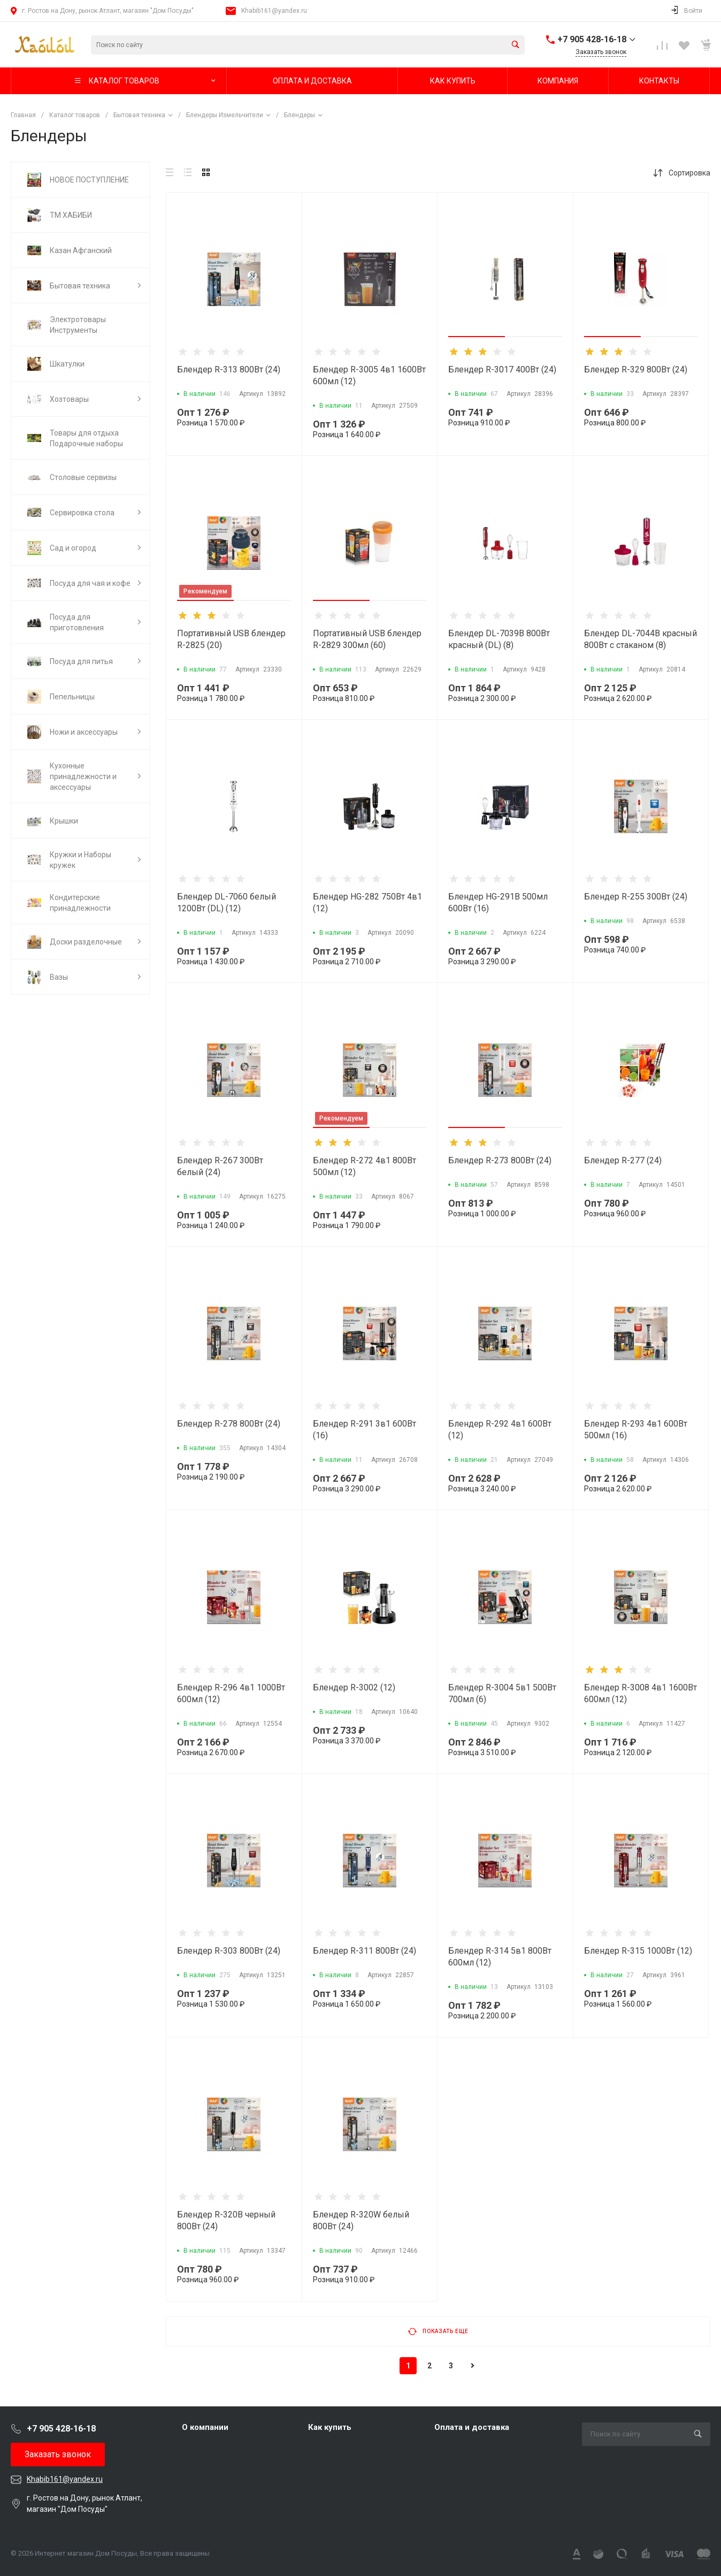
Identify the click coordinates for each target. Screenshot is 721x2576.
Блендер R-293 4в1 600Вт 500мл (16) (635, 1430)
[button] (476, 336)
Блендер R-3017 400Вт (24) (502, 369)
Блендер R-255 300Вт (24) (635, 896)
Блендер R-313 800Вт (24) (228, 369)
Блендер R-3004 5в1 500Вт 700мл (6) (502, 1693)
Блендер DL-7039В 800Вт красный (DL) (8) (499, 639)
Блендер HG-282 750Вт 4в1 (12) (367, 902)
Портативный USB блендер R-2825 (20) (231, 639)
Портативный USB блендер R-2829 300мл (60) (367, 639)
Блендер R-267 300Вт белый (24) (220, 1166)
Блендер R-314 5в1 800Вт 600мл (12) (499, 1957)
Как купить (329, 2427)
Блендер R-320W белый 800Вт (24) (361, 2220)
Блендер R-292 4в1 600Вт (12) (499, 1430)
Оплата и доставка (471, 2427)
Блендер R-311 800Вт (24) (364, 1951)
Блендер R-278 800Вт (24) (228, 1424)
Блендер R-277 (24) (623, 1160)
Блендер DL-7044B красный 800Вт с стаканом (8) (640, 639)
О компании (205, 2427)
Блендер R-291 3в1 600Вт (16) (364, 1430)
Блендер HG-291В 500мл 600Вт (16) (498, 902)
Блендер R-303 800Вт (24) (228, 1951)
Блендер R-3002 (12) (354, 1687)
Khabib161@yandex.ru (274, 10)
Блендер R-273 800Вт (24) (499, 1160)
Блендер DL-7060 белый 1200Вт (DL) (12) (226, 902)
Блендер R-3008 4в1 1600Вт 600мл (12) (640, 1693)
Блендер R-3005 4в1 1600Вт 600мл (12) (369, 375)
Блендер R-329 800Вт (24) (635, 369)
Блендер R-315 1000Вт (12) (638, 1951)
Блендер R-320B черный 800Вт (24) (226, 2220)
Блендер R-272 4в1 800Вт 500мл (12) (364, 1166)
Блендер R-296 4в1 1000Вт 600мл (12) (231, 1693)
